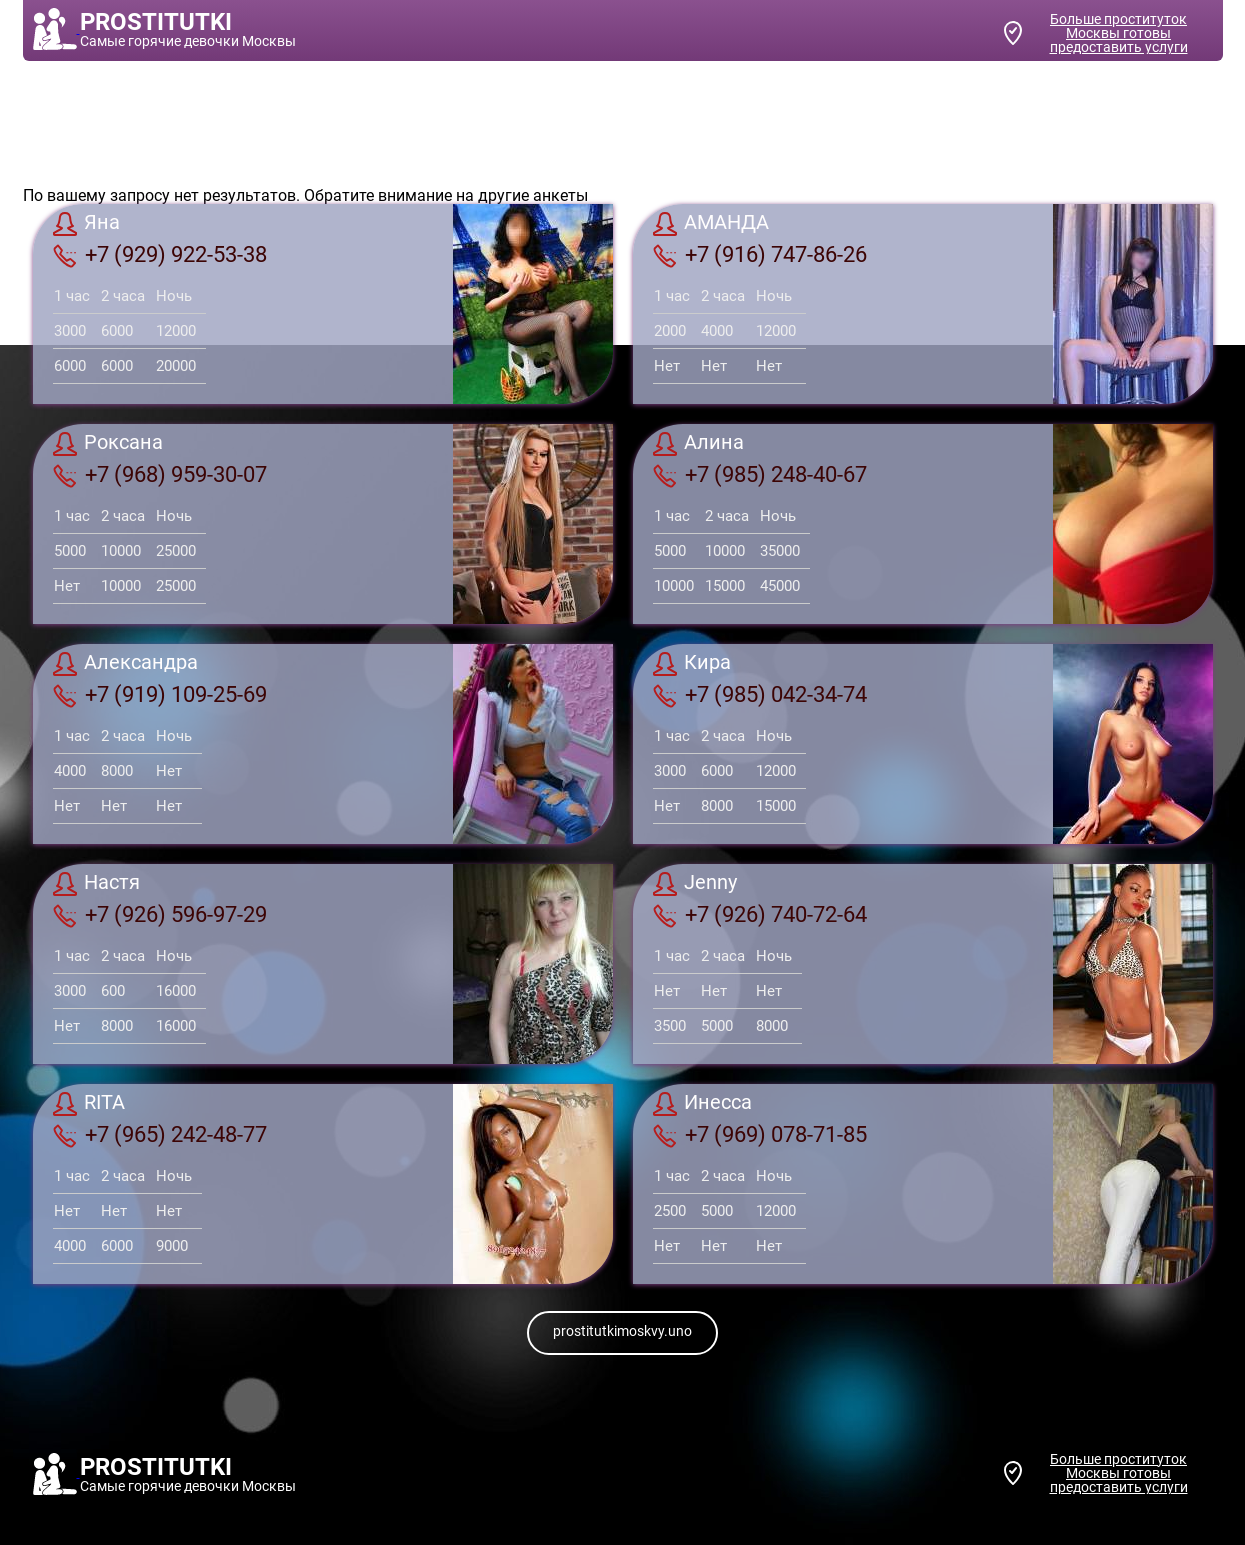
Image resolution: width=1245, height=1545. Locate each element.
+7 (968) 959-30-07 (160, 475)
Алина (698, 444)
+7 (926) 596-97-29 (160, 915)
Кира (692, 664)
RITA (89, 1104)
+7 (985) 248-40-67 (760, 475)
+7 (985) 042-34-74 (760, 695)
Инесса (702, 1104)
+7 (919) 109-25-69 (160, 695)
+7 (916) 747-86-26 (760, 255)
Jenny (695, 884)
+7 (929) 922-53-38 (160, 255)
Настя (96, 884)
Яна (86, 224)
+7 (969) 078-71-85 (760, 1135)
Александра (125, 664)
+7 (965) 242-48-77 (160, 1135)
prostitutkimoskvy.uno (622, 1331)
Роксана (108, 444)
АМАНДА (711, 224)
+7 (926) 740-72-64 (760, 915)
